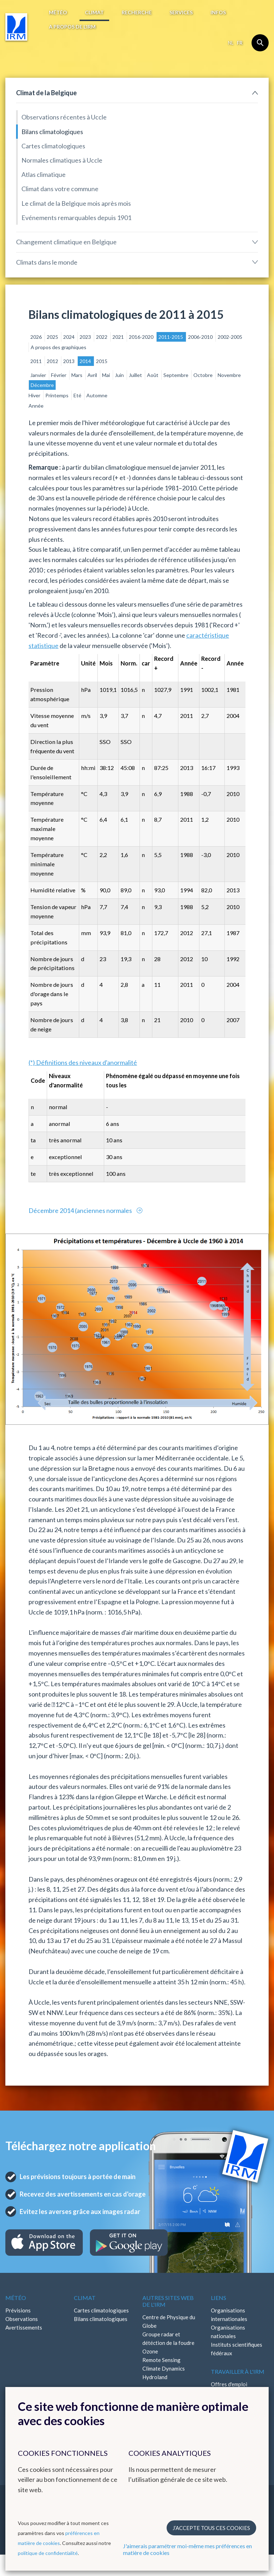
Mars (77, 375)
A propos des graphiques (58, 347)
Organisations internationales (229, 2314)
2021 (118, 337)
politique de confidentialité (48, 2553)
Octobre (203, 375)
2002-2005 (230, 337)
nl (230, 43)
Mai (106, 375)
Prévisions (18, 2310)
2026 (36, 337)
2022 (102, 337)
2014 (86, 361)
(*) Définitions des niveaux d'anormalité (83, 1062)
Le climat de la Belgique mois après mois (76, 203)
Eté (77, 395)
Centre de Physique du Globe (168, 2321)
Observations (21, 2319)
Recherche (137, 12)
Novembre (229, 375)
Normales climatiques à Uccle (61, 160)
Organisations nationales (228, 2331)
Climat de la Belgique (46, 93)
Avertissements (23, 2327)
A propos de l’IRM (72, 27)
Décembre (42, 385)
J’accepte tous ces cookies (211, 2528)
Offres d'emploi (229, 2384)
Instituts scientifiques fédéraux (236, 2348)
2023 (86, 337)
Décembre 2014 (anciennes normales (81, 1210)
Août (153, 375)
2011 (36, 361)
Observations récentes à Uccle (64, 117)
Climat (94, 12)
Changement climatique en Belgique (66, 242)
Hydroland (154, 2377)
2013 (69, 361)
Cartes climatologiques (53, 146)
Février (59, 375)
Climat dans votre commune (59, 189)
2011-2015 (171, 337)
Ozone (150, 2351)
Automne (96, 395)
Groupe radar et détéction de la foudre (168, 2338)
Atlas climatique (43, 174)
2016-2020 (141, 337)
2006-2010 (201, 337)
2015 (101, 361)
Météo (58, 12)
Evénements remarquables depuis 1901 (76, 217)
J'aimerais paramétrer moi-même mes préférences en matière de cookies (187, 2549)
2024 (69, 337)
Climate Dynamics (163, 2368)
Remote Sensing (161, 2360)
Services (181, 12)
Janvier (38, 375)
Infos (218, 12)
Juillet (136, 375)
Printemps (57, 395)
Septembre (176, 375)
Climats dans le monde (46, 262)
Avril (92, 375)
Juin (120, 375)
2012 (53, 361)
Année (36, 406)
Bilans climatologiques (52, 132)
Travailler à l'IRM (237, 2371)
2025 (53, 337)
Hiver (35, 395)
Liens (218, 2297)
